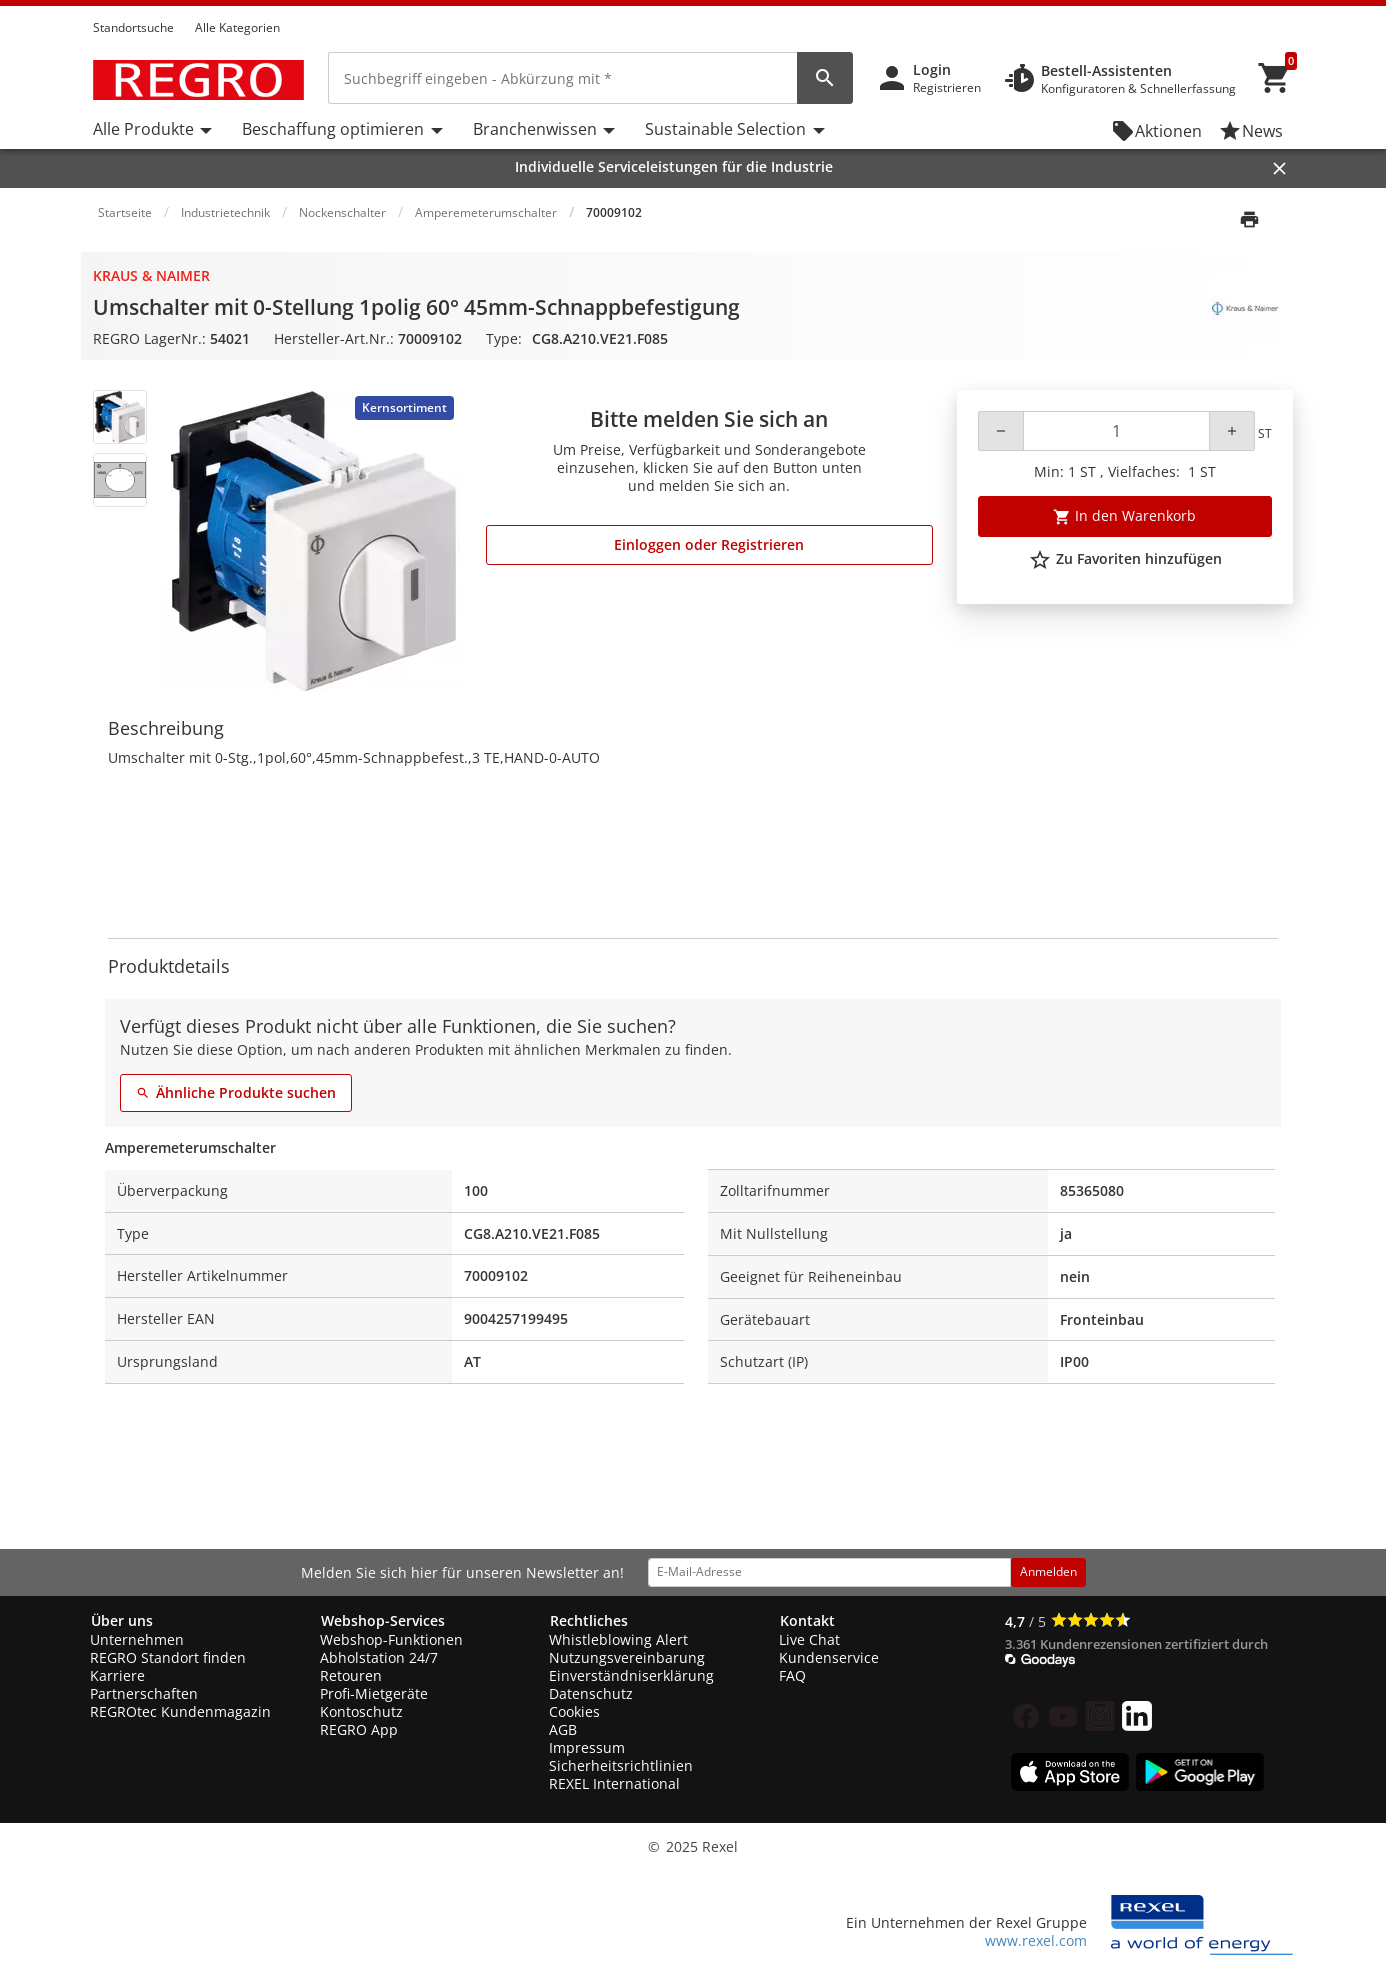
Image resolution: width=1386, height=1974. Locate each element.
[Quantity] (1116, 431)
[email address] (829, 1572)
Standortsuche (133, 27)
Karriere (117, 1675)
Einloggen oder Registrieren (709, 544)
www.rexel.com (1036, 1940)
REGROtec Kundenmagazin (180, 1711)
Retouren (351, 1675)
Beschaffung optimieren (333, 129)
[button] (1287, 9)
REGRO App (359, 1729)
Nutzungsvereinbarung (627, 1657)
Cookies (574, 1711)
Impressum (587, 1747)
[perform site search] (825, 78)
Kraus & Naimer (151, 275)
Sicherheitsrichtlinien (621, 1765)
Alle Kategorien (237, 27)
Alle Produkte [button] (143, 129)
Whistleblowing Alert (618, 1639)
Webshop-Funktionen (391, 1639)
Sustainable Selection (725, 129)
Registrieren (947, 87)
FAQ (792, 1675)
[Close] (1279, 168)
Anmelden (1048, 1571)
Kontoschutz (361, 1711)
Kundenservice (829, 1657)
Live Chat (809, 1639)
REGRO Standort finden (168, 1657)
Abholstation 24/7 (379, 1657)
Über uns (122, 1620)
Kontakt (807, 1620)
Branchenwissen (535, 129)
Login (932, 69)
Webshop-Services (383, 1620)
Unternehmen (137, 1639)
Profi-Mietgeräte (374, 1693)
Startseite (125, 212)
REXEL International (614, 1783)
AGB (563, 1729)
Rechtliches (589, 1620)
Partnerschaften (144, 1693)
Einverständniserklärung (631, 1675)
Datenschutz (591, 1693)
